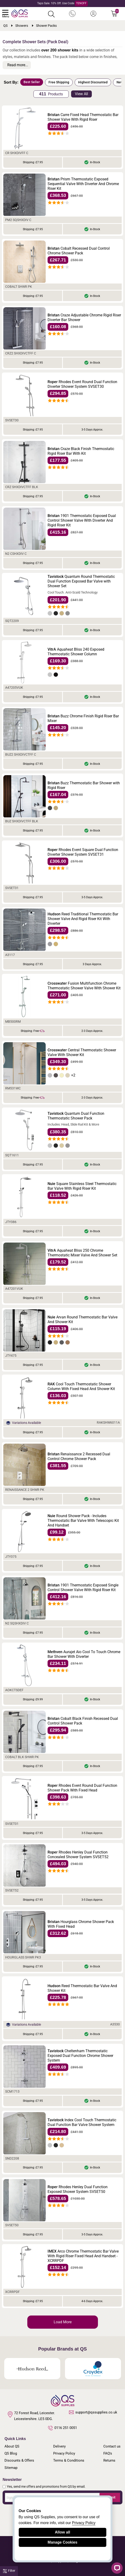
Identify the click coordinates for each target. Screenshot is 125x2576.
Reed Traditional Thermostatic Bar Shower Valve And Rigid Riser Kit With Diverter (83, 919)
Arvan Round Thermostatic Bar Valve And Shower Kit (82, 1319)
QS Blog (10, 2453)
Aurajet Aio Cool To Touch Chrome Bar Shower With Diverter (84, 1654)
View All (81, 94)
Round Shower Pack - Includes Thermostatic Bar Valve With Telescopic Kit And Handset (83, 1520)
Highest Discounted (93, 82)
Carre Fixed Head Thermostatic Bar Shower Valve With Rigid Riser (83, 117)
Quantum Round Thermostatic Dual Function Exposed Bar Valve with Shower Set (81, 581)
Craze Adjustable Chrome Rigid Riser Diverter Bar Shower (84, 317)
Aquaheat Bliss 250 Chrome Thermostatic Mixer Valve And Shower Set (82, 1252)
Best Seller (32, 82)
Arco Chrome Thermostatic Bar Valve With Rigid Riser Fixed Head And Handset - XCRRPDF (83, 2256)
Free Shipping (58, 82)
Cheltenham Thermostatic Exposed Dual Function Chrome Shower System (80, 2056)
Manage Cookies (62, 2542)
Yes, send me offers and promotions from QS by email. (46, 2486)
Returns (109, 2460)
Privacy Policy (64, 2453)
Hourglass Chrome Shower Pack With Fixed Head (81, 1924)
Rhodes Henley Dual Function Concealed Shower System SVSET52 (78, 1854)
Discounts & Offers (19, 2460)
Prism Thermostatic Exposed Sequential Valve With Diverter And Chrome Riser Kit (83, 184)
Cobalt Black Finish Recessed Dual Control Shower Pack (83, 1720)
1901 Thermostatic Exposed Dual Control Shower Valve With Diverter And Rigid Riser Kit (82, 520)
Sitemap (10, 2468)
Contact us (112, 2446)
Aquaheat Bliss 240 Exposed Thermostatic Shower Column (76, 651)
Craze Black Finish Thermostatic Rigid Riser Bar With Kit (81, 451)
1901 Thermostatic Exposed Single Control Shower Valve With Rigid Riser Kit (83, 1587)
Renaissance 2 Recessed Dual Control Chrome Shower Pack (79, 1456)
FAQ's (107, 2453)
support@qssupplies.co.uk (93, 2412)
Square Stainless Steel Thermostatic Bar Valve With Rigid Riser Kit (82, 1186)
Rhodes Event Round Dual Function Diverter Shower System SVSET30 (82, 384)
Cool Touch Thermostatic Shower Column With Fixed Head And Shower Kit (81, 1386)
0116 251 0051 (62, 2428)
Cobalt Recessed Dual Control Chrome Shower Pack (79, 250)
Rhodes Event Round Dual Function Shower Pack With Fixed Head (82, 1787)
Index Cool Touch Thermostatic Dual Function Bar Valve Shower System (82, 2122)
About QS (11, 2446)
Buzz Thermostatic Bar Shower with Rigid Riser (84, 785)
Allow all (62, 2532)
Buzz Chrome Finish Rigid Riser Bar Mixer (83, 718)
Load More (63, 2322)
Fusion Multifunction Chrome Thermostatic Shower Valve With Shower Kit (84, 985)
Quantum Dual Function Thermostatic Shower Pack (76, 1115)
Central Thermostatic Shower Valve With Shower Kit (82, 1052)
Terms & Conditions (68, 2460)
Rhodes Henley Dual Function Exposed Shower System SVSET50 (78, 2189)
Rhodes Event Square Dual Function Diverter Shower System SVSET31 (83, 852)
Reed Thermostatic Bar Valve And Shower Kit (82, 1988)
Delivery (59, 2446)
